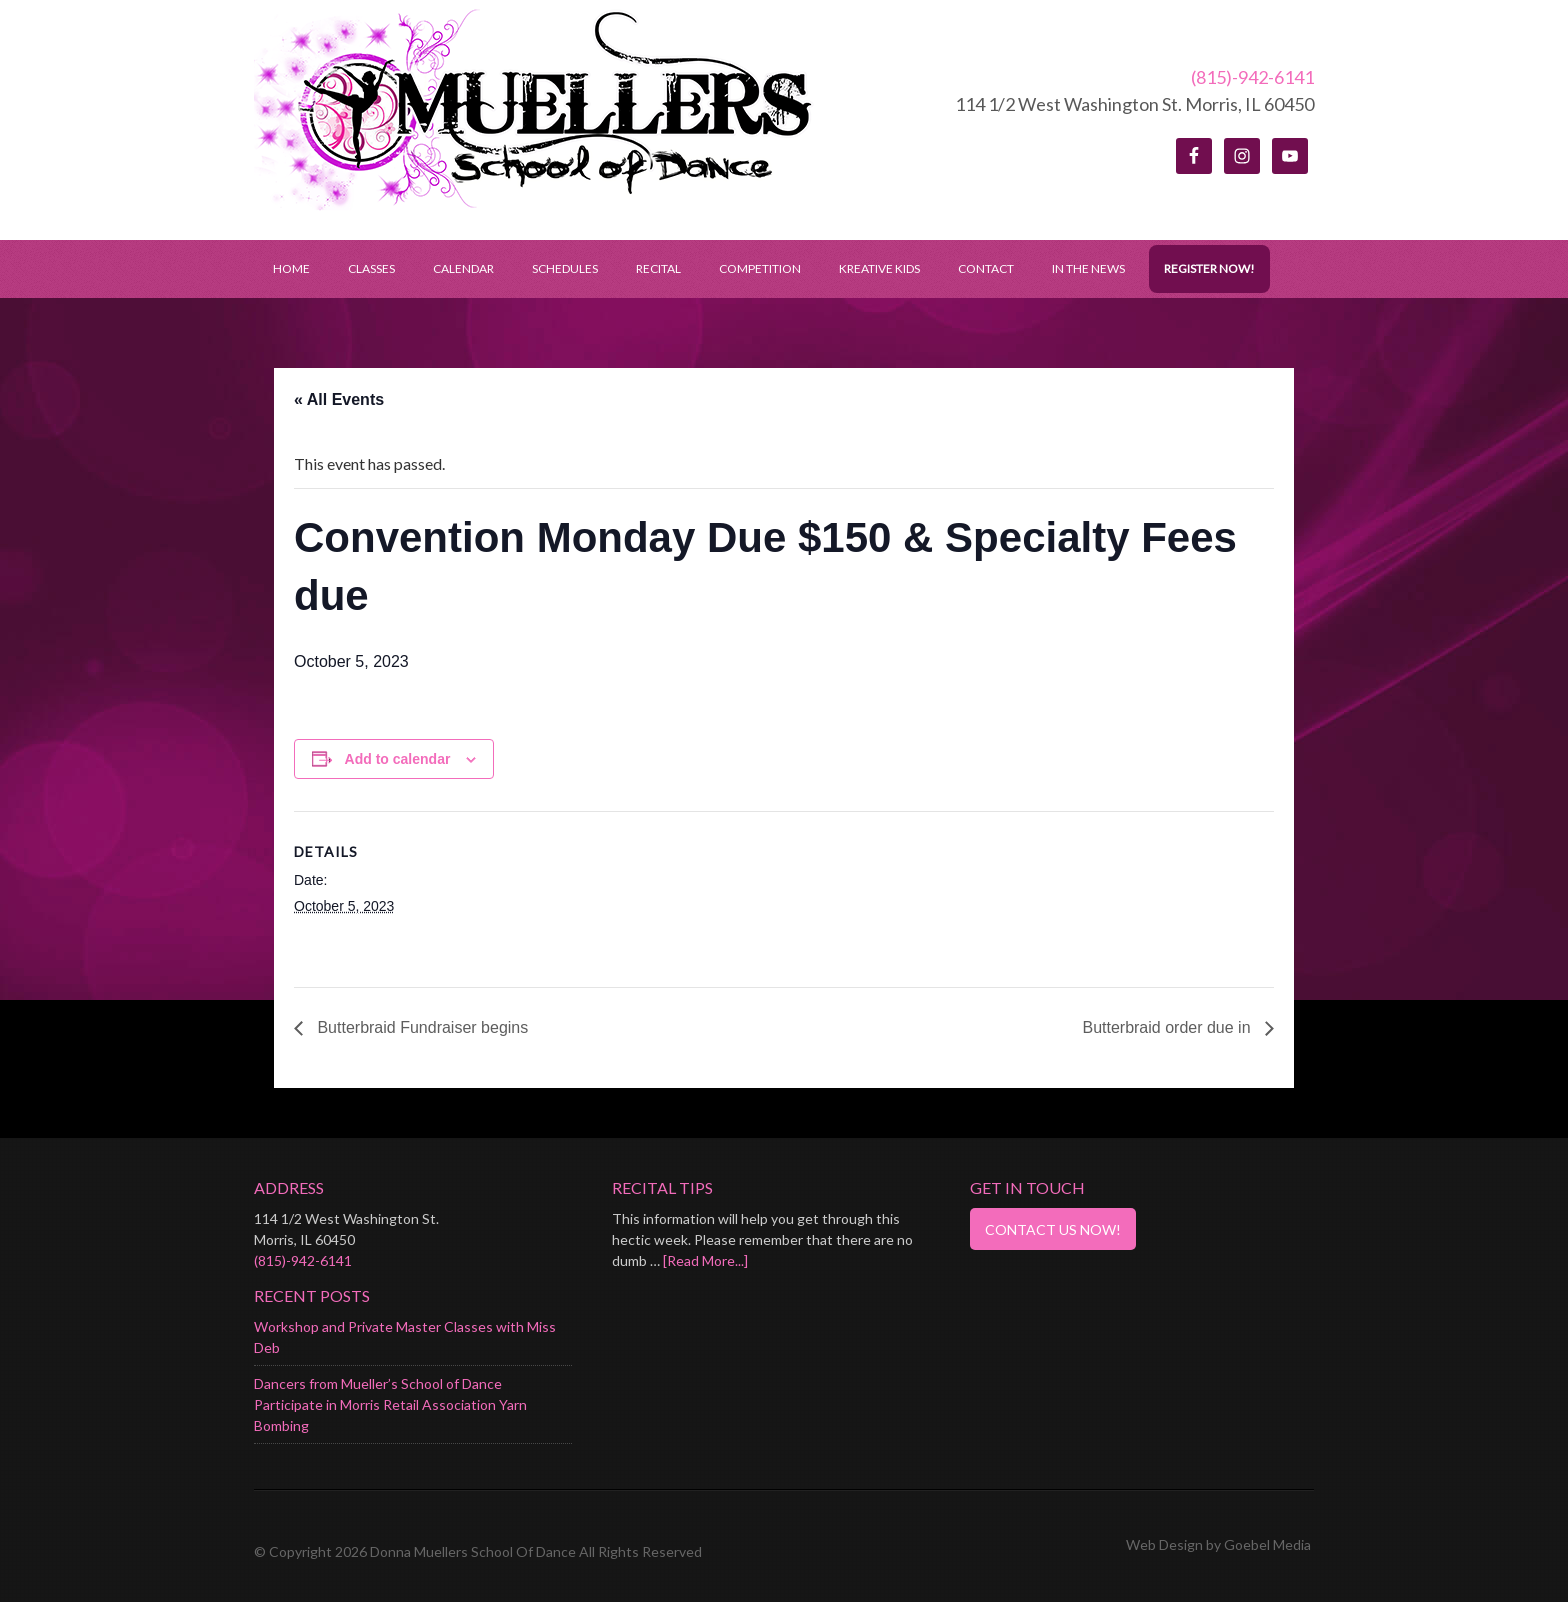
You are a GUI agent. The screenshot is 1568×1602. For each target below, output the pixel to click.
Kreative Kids (879, 268)
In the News (1088, 268)
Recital (658, 268)
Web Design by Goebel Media (1218, 1544)
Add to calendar (398, 759)
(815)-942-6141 (1252, 77)
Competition (760, 268)
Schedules (555, 268)
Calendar (463, 268)
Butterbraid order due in (1168, 1027)
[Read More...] (705, 1260)
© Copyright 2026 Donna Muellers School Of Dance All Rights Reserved (478, 1551)
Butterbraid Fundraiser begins (420, 1027)
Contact (986, 268)
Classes (371, 268)
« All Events (339, 399)
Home (291, 268)
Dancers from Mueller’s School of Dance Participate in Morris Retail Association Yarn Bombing (390, 1404)
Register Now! (1209, 268)
